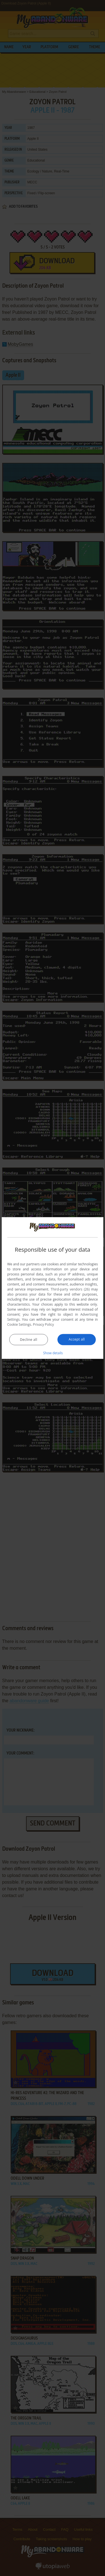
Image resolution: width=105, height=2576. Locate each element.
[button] (52, 1352)
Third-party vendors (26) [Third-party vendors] (70, 1289)
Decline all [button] (28, 1339)
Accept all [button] (77, 1339)
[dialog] (53, 1288)
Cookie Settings (19, 1324)
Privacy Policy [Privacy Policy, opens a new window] (43, 1324)
